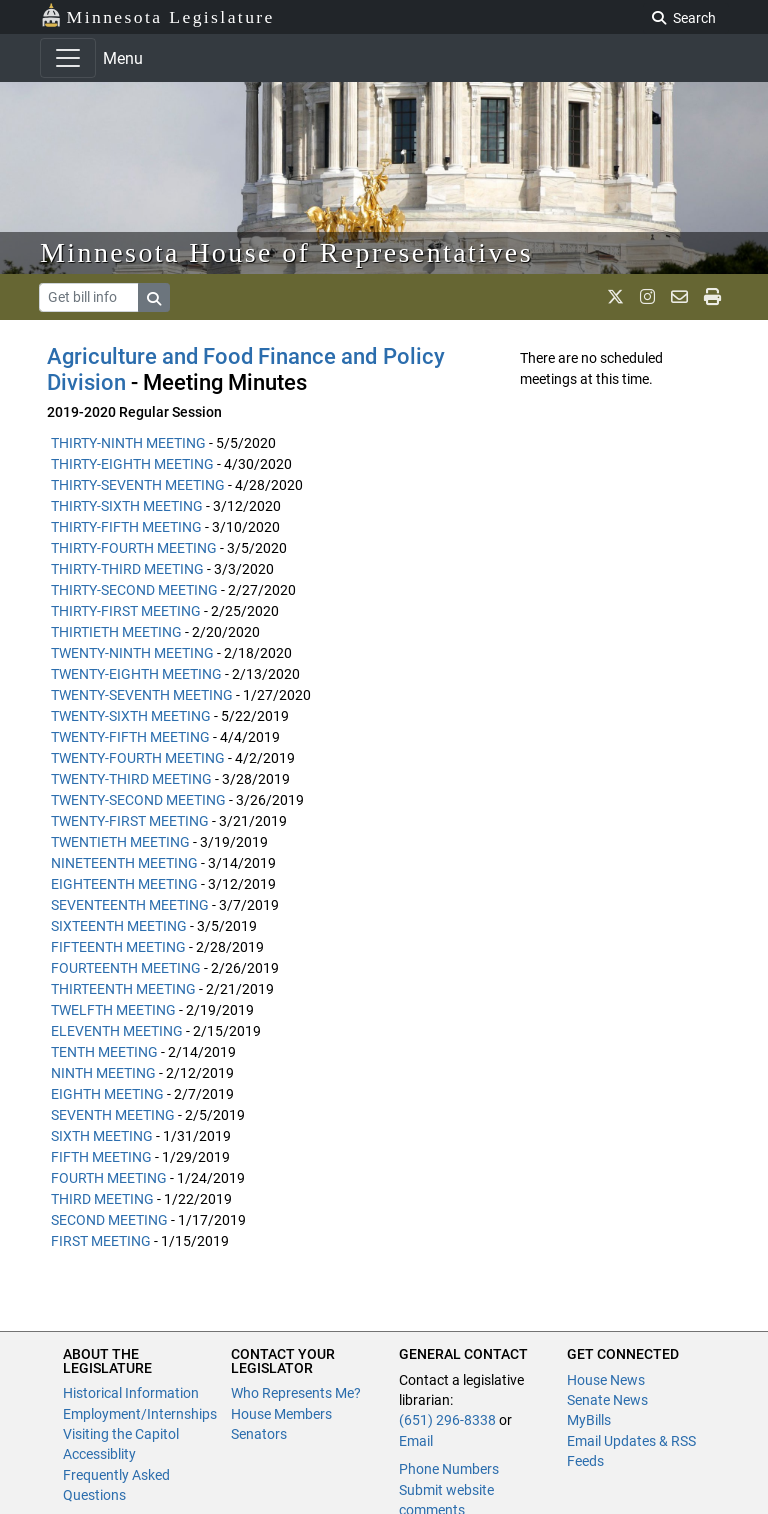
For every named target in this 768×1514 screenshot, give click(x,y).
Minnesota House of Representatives (286, 252)
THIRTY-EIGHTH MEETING (132, 464)
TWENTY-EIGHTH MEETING (136, 674)
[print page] (712, 297)
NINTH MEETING (103, 1073)
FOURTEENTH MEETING (126, 968)
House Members (281, 1414)
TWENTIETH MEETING (120, 842)
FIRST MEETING (101, 1241)
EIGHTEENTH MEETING (124, 884)
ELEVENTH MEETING (117, 1031)
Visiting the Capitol (121, 1434)
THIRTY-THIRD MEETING (127, 569)
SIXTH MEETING (102, 1136)
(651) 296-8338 (447, 1420)
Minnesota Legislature (157, 15)
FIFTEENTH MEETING (118, 947)
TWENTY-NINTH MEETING (132, 653)
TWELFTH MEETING (113, 1010)
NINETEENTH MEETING (124, 863)
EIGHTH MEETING (107, 1094)
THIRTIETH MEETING (116, 632)
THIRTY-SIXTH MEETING (127, 506)
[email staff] (679, 297)
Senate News (607, 1400)
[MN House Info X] (615, 297)
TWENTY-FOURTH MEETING (138, 758)
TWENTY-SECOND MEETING (138, 800)
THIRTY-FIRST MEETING (126, 611)
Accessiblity (99, 1454)
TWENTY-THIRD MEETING (131, 779)
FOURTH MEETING (109, 1178)
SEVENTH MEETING (113, 1115)
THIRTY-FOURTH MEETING (134, 548)
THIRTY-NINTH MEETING (128, 443)
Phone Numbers (449, 1469)
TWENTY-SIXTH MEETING (131, 716)
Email (416, 1441)
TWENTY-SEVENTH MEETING (142, 695)
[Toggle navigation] (68, 58)
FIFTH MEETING (101, 1157)
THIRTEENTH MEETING (123, 989)
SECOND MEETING (109, 1220)
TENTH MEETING (104, 1052)
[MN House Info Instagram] (647, 297)
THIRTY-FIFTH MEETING (126, 527)
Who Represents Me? (296, 1393)
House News (606, 1380)
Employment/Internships (140, 1414)
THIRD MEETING (102, 1199)
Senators (259, 1434)
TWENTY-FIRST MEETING (130, 821)
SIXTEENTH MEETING (119, 926)
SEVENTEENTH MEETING (130, 905)
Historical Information (131, 1393)
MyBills (589, 1420)
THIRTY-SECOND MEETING (134, 590)
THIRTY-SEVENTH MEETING (138, 485)
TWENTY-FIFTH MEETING (130, 737)
